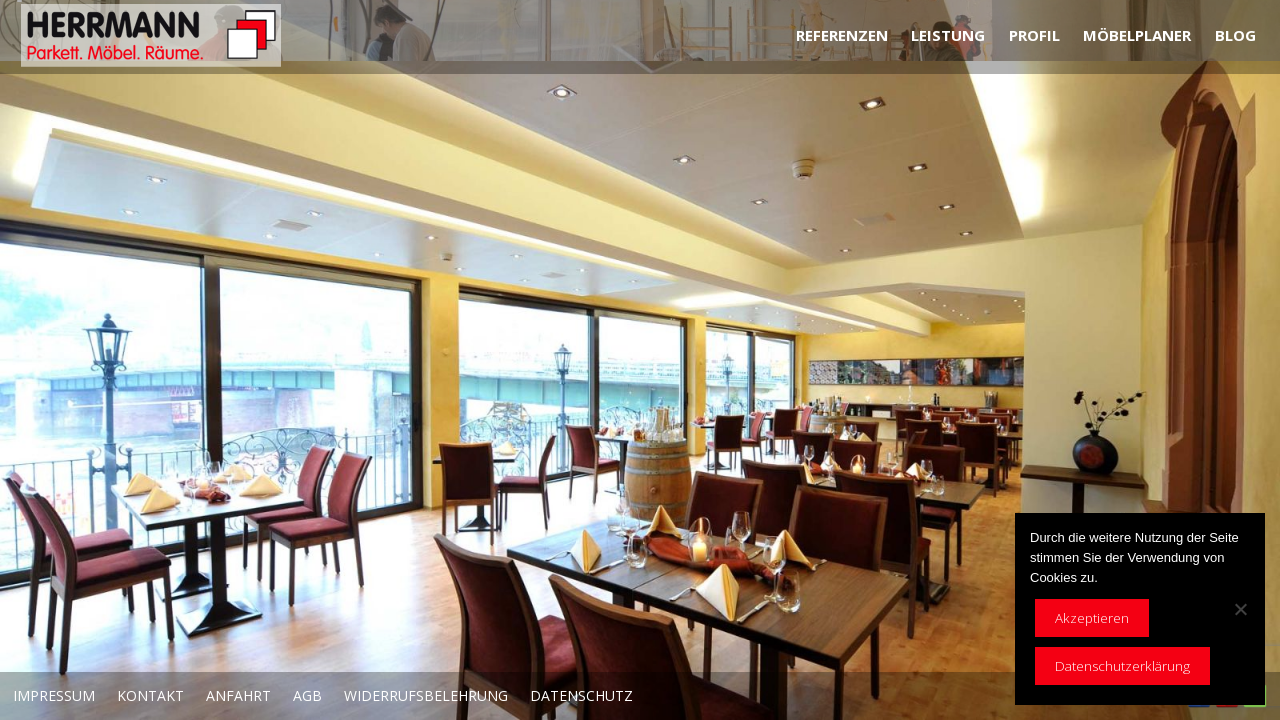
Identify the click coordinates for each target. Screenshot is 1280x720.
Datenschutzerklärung (1122, 666)
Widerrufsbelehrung (426, 695)
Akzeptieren (1092, 618)
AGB (307, 695)
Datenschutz (581, 695)
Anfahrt (238, 695)
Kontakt (150, 695)
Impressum (54, 695)
